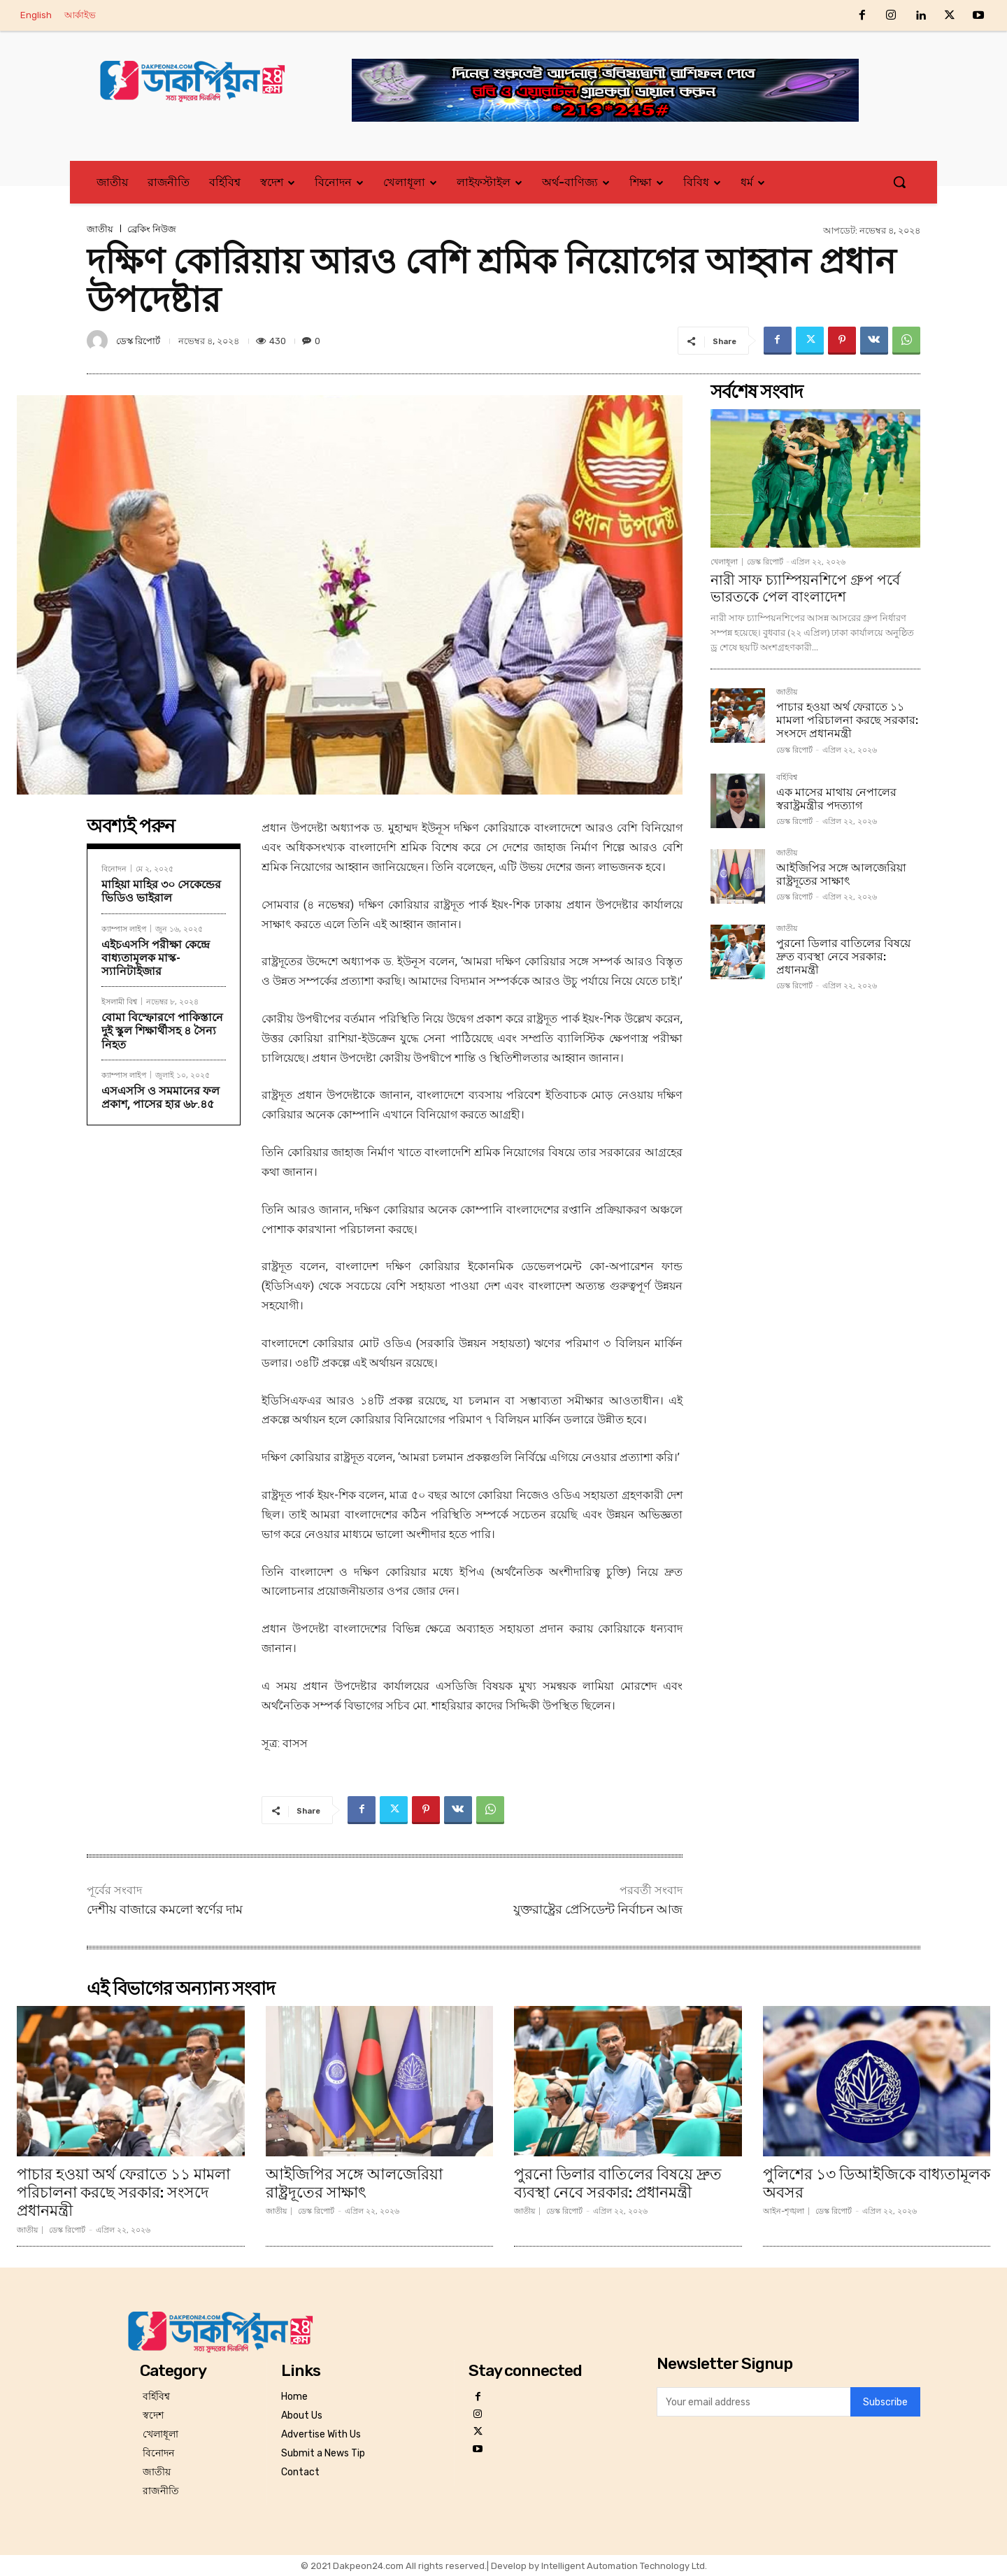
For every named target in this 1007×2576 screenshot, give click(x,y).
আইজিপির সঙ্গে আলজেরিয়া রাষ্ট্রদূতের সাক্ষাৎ (841, 874)
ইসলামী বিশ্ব (119, 1001)
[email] (753, 2402)
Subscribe (885, 2401)
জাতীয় (100, 229)
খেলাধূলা (724, 562)
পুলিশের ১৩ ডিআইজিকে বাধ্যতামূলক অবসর (876, 2183)
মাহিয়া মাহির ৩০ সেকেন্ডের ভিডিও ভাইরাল (161, 891)
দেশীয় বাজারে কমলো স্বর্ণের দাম (165, 1909)
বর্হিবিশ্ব (786, 778)
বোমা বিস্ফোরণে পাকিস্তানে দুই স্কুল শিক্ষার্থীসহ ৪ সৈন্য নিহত (162, 1031)
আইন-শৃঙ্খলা (783, 2211)
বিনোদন (114, 868)
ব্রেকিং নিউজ (151, 229)
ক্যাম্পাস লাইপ (123, 928)
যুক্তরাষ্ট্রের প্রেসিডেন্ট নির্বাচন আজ (598, 1909)
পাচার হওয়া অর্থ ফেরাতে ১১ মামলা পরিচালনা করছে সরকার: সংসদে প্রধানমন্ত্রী (847, 720)
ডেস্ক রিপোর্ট (138, 341)
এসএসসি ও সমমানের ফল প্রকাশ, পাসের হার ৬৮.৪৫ (160, 1097)
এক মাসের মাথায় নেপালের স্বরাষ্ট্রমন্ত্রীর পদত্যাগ (836, 798)
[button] (899, 182)
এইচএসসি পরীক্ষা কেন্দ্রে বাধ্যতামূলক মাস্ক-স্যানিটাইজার (155, 958)
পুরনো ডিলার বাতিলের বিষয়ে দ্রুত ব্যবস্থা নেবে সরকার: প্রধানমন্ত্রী (843, 956)
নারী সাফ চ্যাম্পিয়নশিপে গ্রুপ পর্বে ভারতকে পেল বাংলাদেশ (805, 588)
